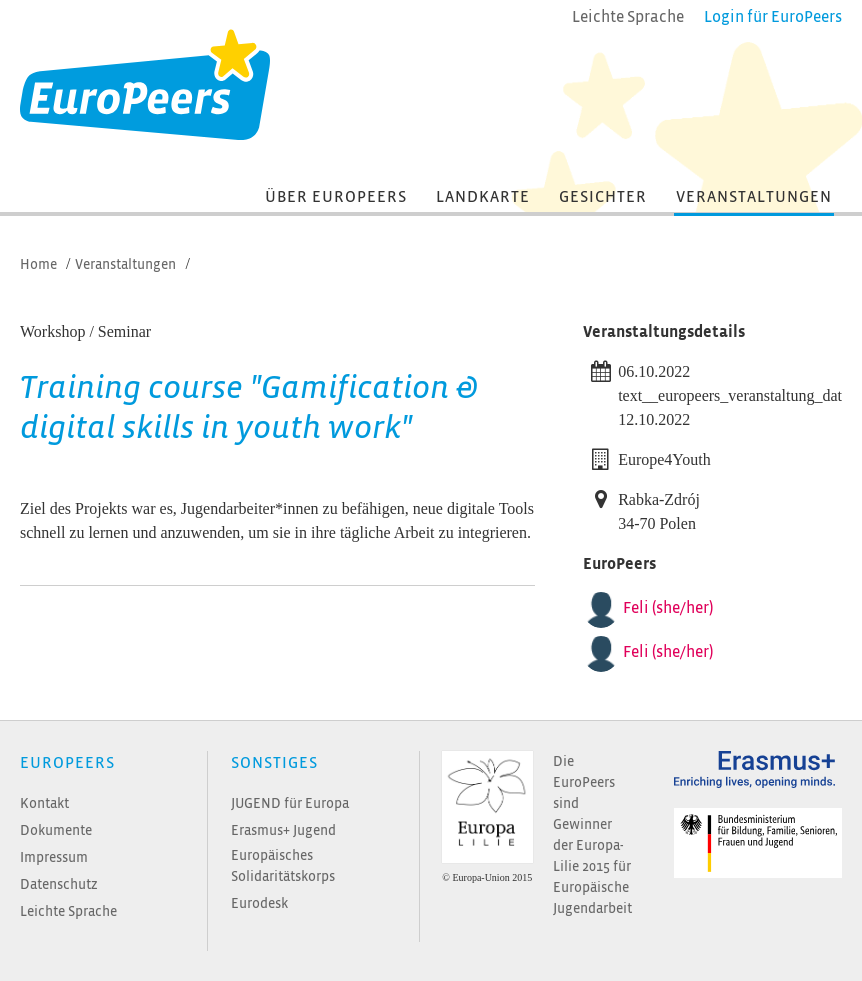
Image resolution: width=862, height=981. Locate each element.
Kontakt (44, 803)
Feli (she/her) (668, 608)
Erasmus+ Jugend (283, 830)
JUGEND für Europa (290, 803)
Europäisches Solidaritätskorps (283, 866)
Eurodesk (259, 903)
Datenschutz (59, 884)
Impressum (54, 857)
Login (773, 17)
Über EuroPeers (336, 197)
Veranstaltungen (754, 197)
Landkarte (483, 197)
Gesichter (603, 197)
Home (38, 264)
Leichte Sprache (68, 911)
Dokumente (56, 830)
